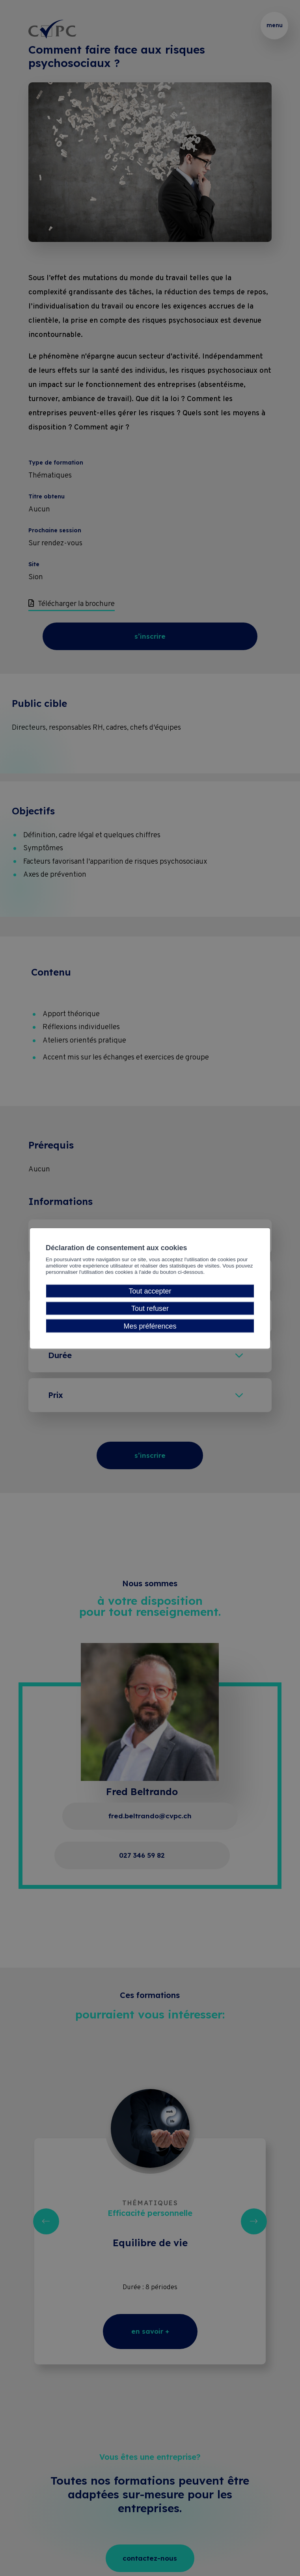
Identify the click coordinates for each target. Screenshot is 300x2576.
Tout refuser (150, 1316)
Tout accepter (150, 1298)
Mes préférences (149, 1333)
